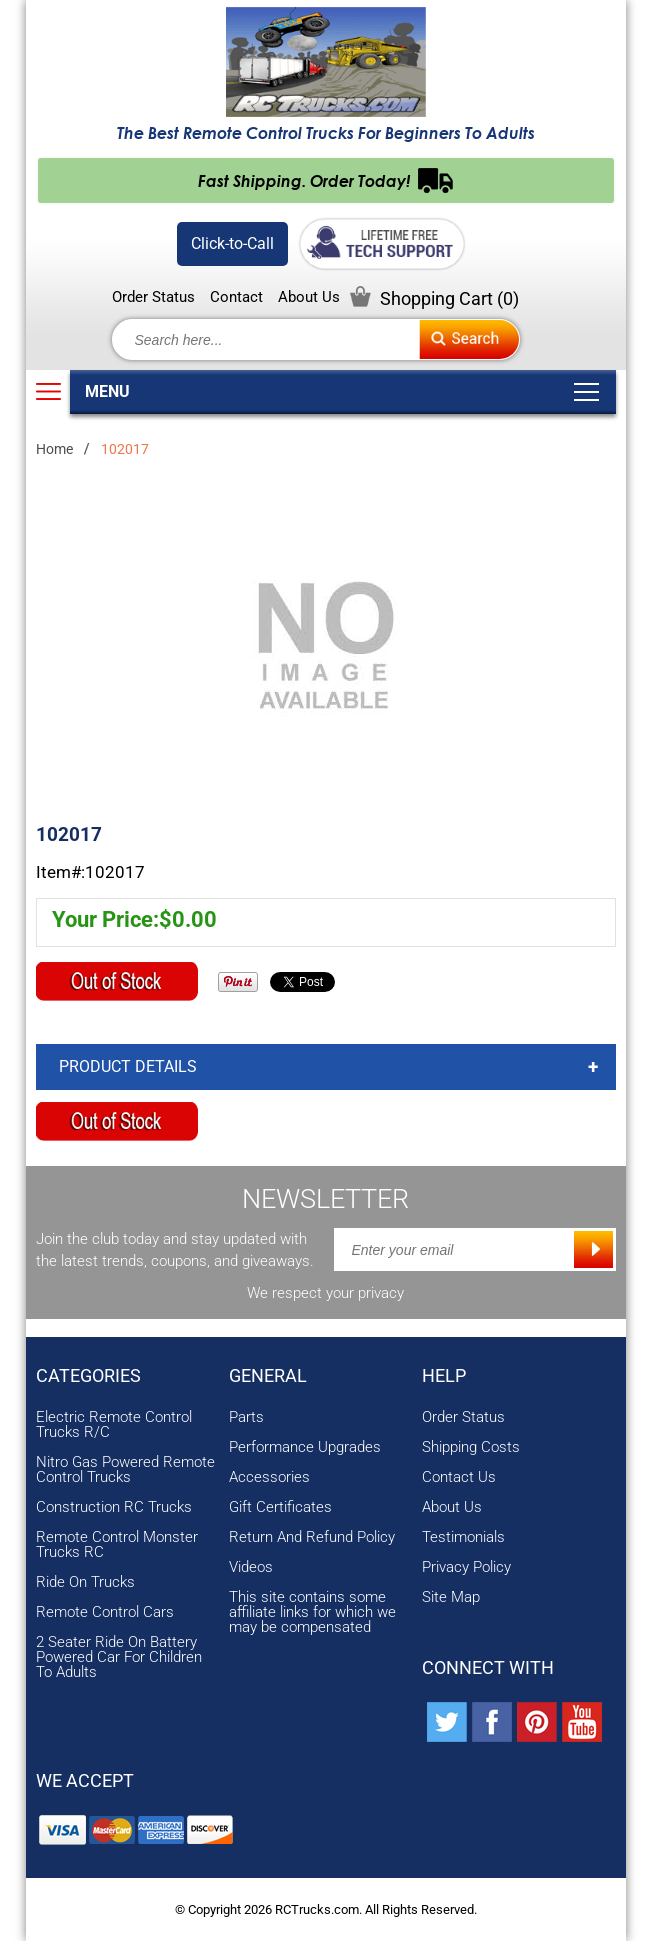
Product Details (128, 1066)
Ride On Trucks (85, 1582)
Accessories (269, 1477)
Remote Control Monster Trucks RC (117, 1545)
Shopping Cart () (449, 298)
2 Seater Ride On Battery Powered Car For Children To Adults (119, 1657)
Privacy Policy (466, 1567)
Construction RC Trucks (114, 1507)
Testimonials (463, 1537)
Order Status (153, 297)
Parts (246, 1417)
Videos (251, 1567)
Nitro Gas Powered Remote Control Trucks (125, 1470)
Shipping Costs (471, 1447)
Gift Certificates (280, 1507)
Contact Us (459, 1477)
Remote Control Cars (105, 1612)
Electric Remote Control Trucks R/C (114, 1425)
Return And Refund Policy (312, 1537)
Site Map (451, 1597)
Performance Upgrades (305, 1447)
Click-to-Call (232, 243)
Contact (236, 297)
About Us (309, 297)
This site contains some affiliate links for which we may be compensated (312, 1612)
